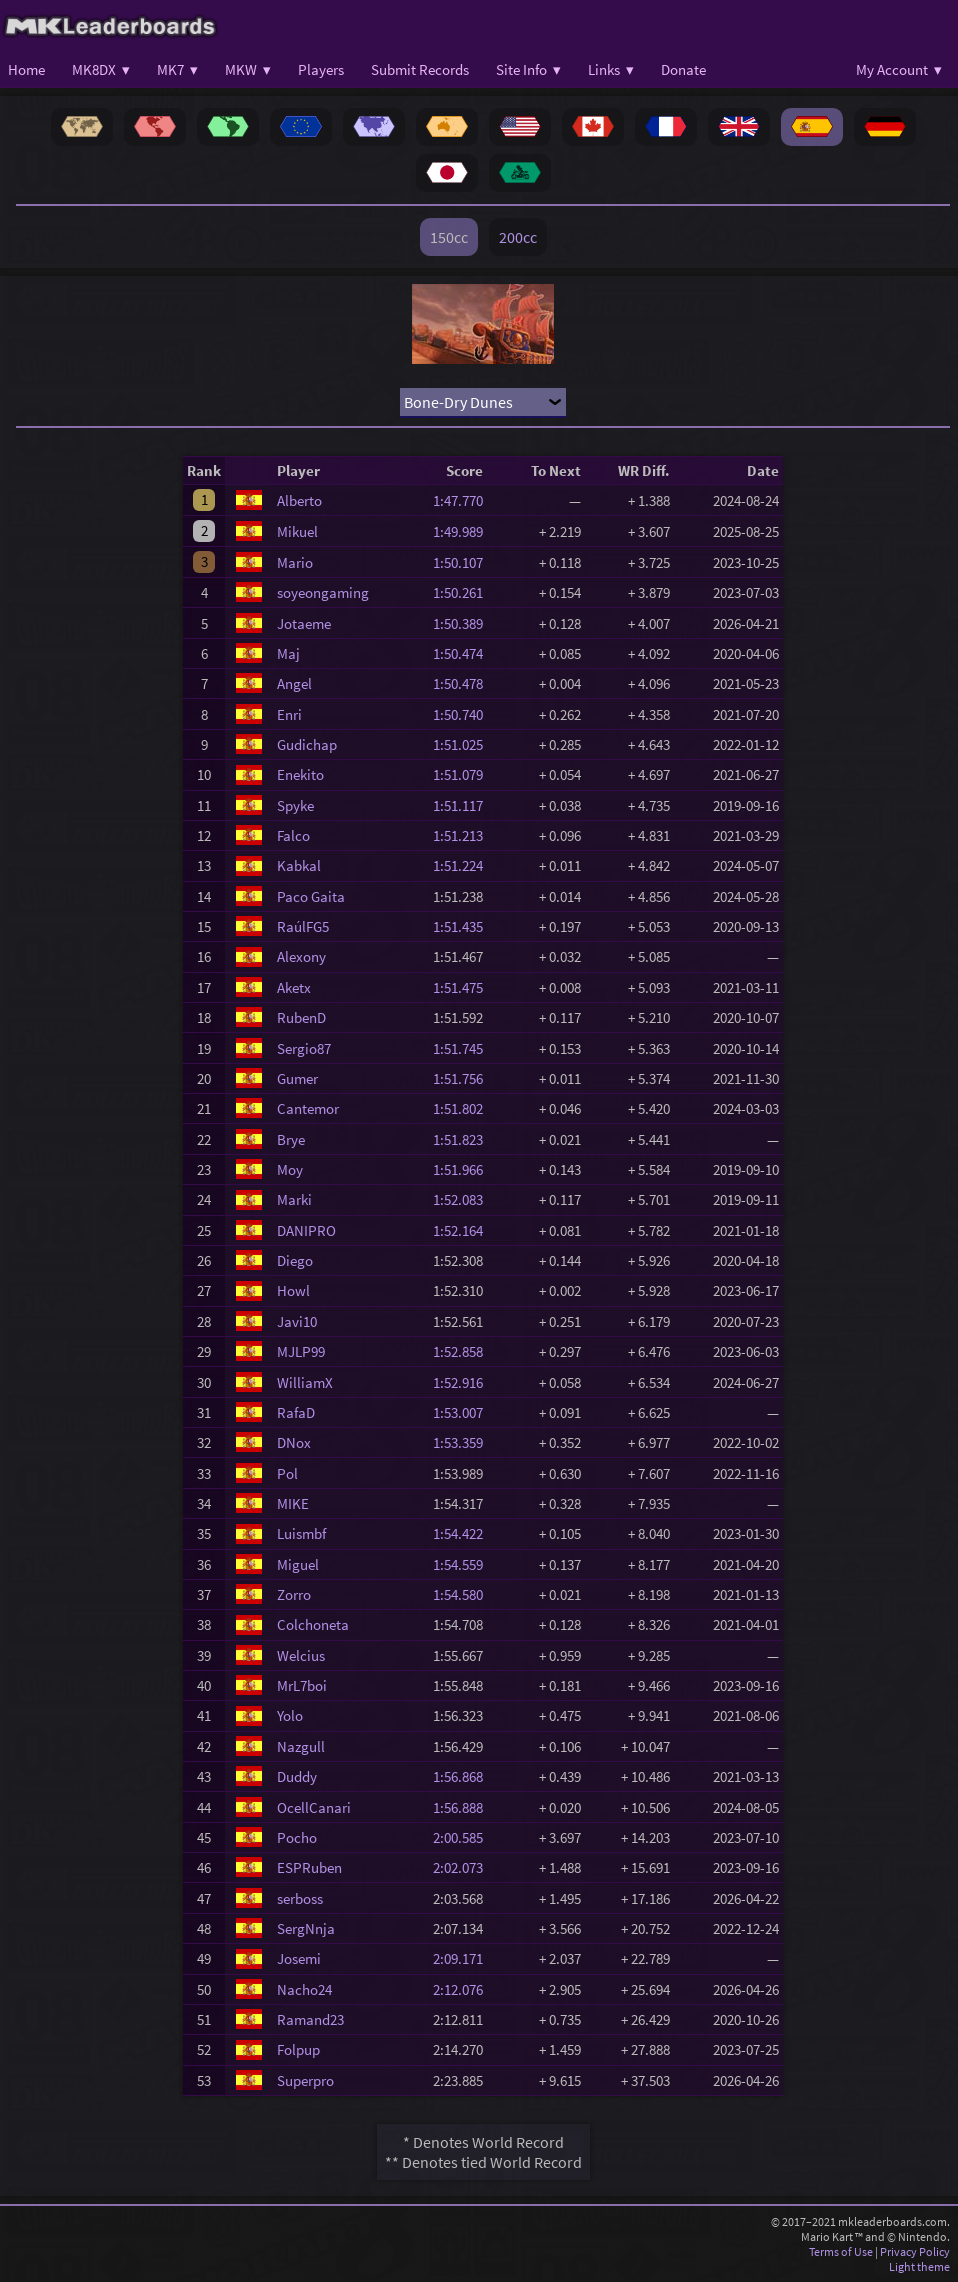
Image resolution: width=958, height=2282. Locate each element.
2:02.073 (464, 1867)
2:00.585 (464, 1837)
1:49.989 (464, 531)
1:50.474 (464, 653)
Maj (288, 653)
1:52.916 (464, 1382)
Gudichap (307, 744)
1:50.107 (464, 562)
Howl (293, 1290)
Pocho (297, 1837)
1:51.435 (464, 926)
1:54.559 (464, 1564)
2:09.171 (464, 1958)
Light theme (919, 2266)
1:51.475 (464, 987)
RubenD (301, 1017)
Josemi (299, 1958)
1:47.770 (464, 500)
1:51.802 (464, 1108)
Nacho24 (304, 1989)
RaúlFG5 (303, 926)
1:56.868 (464, 1776)
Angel (294, 683)
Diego (295, 1260)
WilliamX (305, 1382)
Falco (293, 835)
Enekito (300, 774)
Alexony (301, 956)
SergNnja (306, 1928)
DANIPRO (306, 1230)
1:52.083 (464, 1199)
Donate (683, 69)
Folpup (298, 2049)
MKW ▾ (248, 69)
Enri (289, 714)
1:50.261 (464, 592)
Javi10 (297, 1321)
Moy (290, 1169)
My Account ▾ (899, 69)
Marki (294, 1199)
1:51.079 (464, 774)
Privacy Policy (915, 2251)
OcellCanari (314, 1807)
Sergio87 (304, 1048)
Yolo (290, 1715)
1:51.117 (464, 805)
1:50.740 (464, 714)
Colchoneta (313, 1624)
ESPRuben (309, 1867)
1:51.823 (464, 1139)
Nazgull (301, 1746)
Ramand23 (310, 2019)
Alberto (299, 500)
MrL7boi (302, 1685)
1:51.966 (464, 1169)
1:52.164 (464, 1230)
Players (321, 69)
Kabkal (299, 865)
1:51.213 (464, 835)
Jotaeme (304, 623)
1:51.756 (464, 1078)
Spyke (295, 805)
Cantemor (308, 1108)
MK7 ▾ (177, 69)
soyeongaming (323, 592)
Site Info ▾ (528, 69)
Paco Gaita (311, 896)
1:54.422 (464, 1533)
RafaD (296, 1412)
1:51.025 (464, 744)
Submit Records (420, 69)
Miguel (298, 1564)
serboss (300, 1898)
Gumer (297, 1078)
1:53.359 (464, 1442)
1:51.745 (464, 1048)
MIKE (293, 1503)
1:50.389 (464, 623)
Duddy (297, 1776)
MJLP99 (301, 1351)
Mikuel (297, 531)
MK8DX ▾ (101, 69)
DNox (294, 1442)
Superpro (305, 2080)
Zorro (294, 1594)
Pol (287, 1473)
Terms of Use (841, 2251)
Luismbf (301, 1533)
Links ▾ (611, 69)
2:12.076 (464, 1989)
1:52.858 (464, 1351)
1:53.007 (464, 1412)
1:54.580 (464, 1594)
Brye (291, 1139)
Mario (295, 562)
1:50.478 (464, 683)
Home (26, 69)
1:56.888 (464, 1807)
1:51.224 (464, 865)
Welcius (301, 1655)
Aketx (294, 987)
